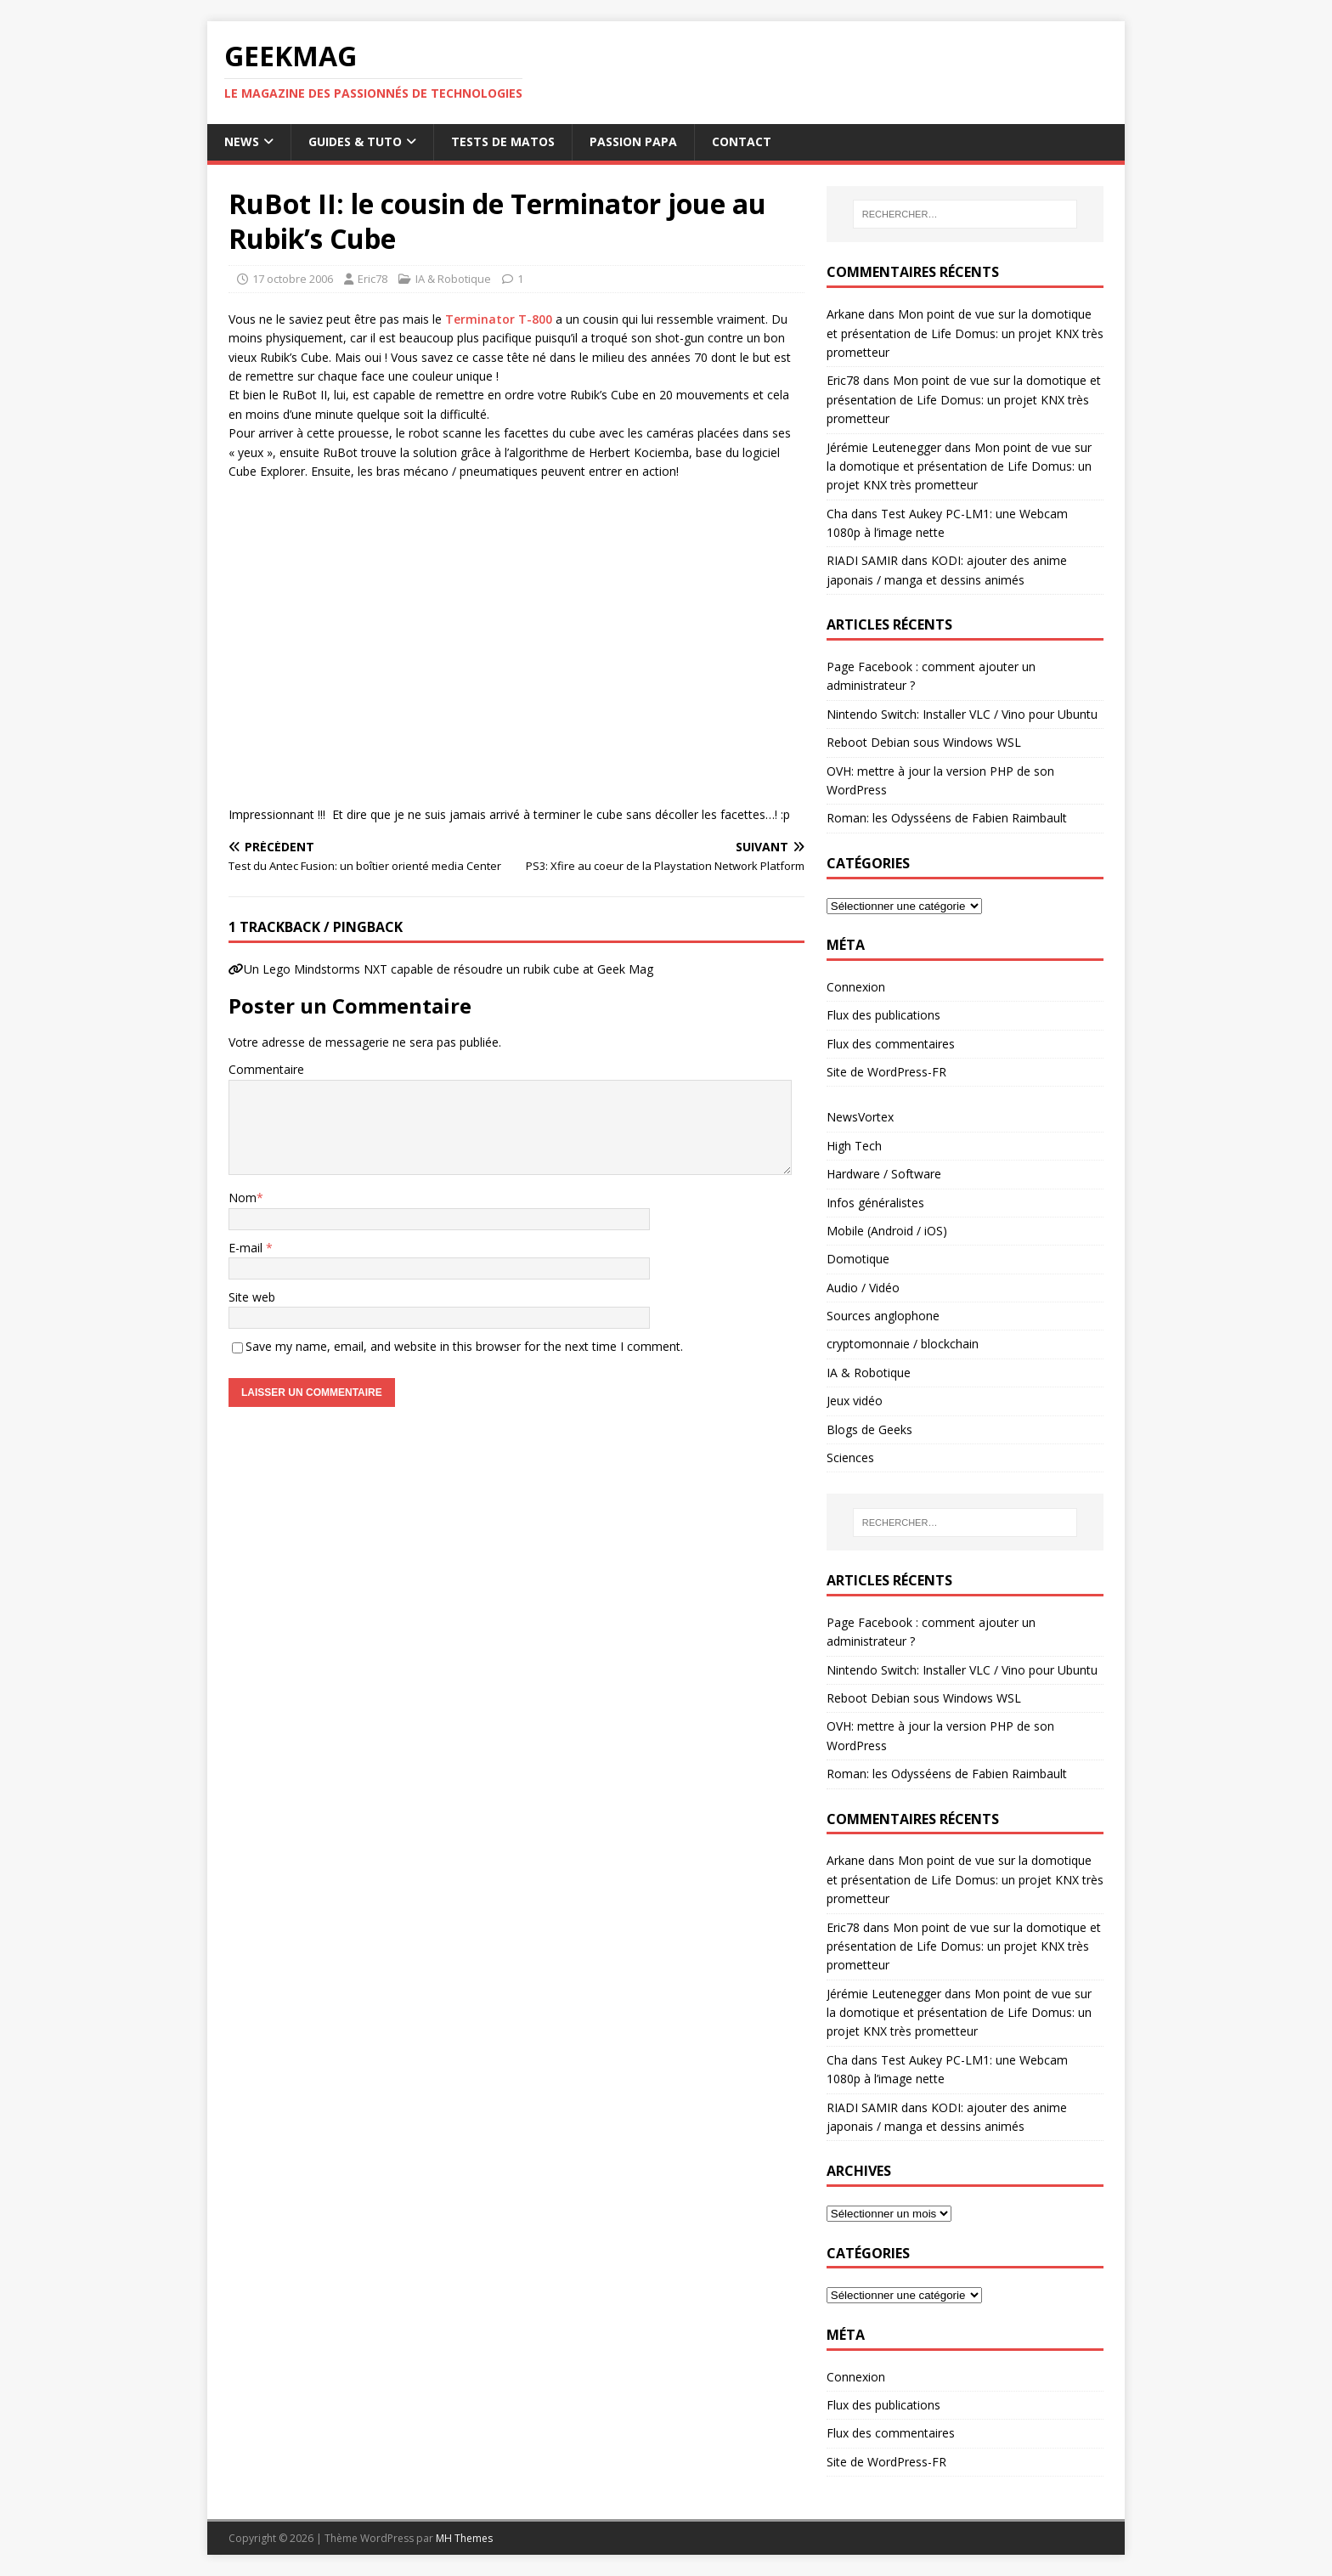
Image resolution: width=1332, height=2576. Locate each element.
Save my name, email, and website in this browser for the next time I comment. (464, 1346)
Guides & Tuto (355, 141)
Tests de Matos (503, 141)
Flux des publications (883, 1015)
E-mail (247, 1248)
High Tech (854, 1146)
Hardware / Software (884, 1174)
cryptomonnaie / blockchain (903, 1344)
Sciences (850, 1457)
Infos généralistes (875, 1203)
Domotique (858, 1259)
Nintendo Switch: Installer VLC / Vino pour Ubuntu (962, 714)
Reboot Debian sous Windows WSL (924, 742)
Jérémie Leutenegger (884, 447)
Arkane (846, 314)
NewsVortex (860, 1117)
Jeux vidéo (855, 1401)
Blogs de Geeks (869, 1429)
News (241, 141)
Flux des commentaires (891, 1044)
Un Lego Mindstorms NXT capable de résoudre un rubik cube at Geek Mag (448, 969)
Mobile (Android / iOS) (887, 1231)
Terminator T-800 (498, 319)
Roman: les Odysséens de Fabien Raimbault (947, 818)
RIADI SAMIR (862, 560)
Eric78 (372, 278)
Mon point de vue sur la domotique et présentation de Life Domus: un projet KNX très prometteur (965, 333)
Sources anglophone (883, 1316)
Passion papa (633, 141)
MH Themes (464, 2538)
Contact (741, 141)
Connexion (856, 987)
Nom (243, 1197)
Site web (252, 1297)
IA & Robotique (453, 278)
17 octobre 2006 (292, 278)
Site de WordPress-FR (886, 1072)
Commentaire (266, 1069)
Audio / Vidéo (863, 1288)
